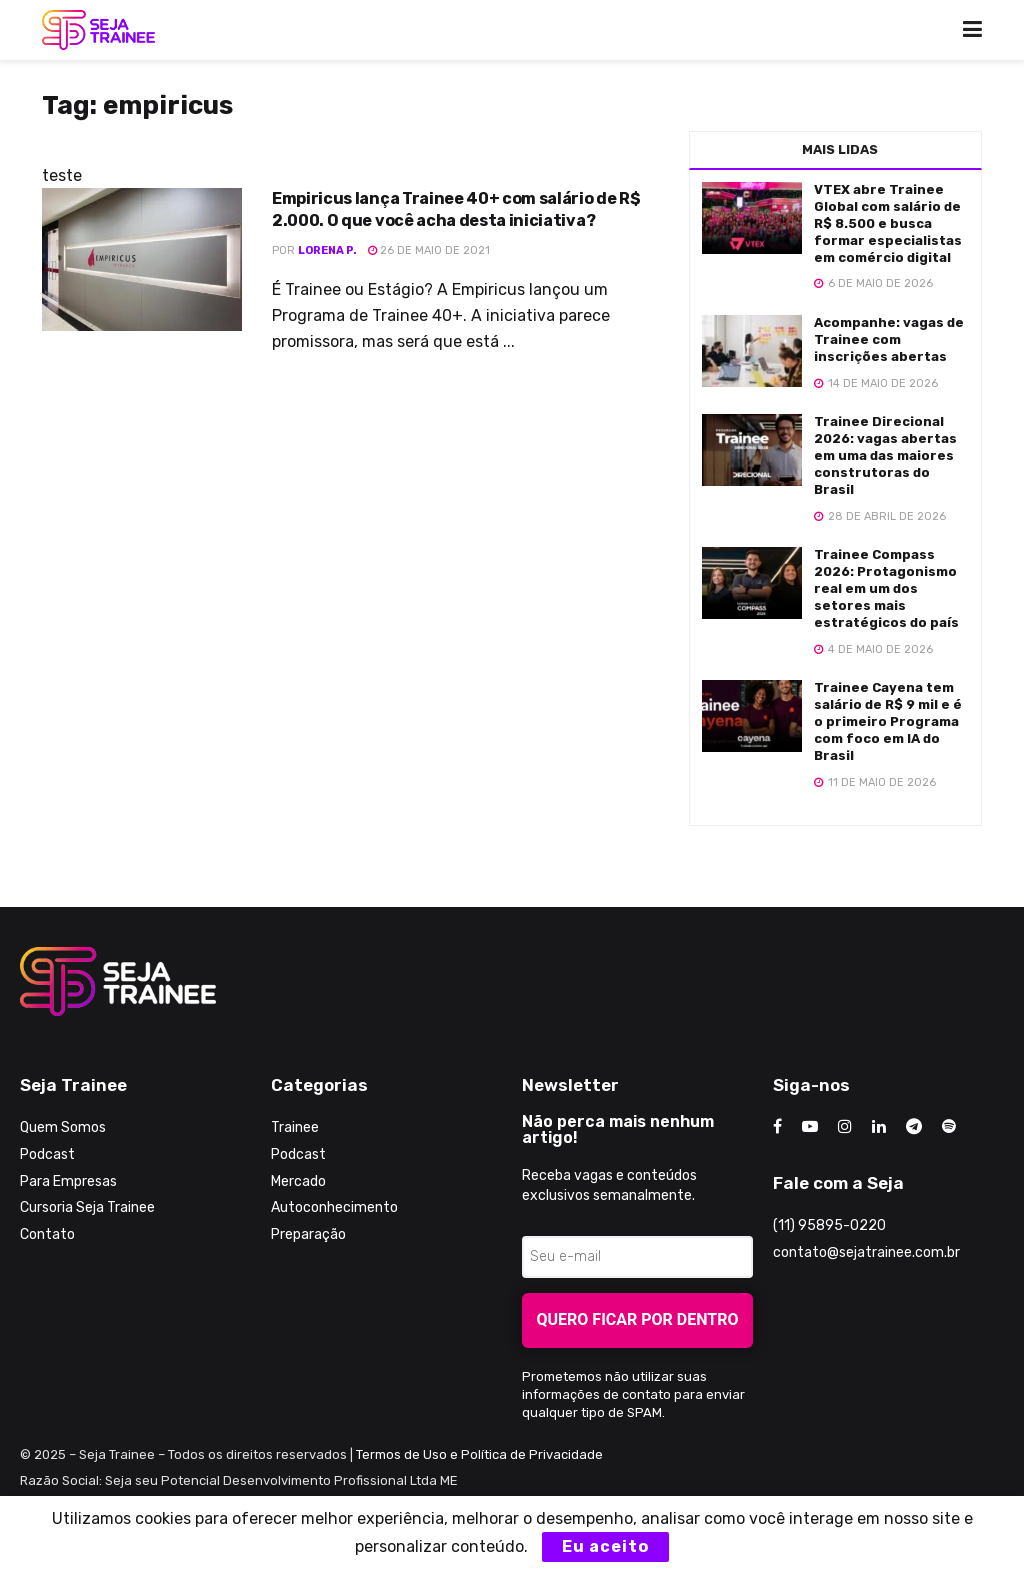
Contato (47, 1234)
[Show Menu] (972, 30)
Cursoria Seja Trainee (87, 1207)
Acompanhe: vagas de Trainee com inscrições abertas (889, 339)
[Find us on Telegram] (914, 1127)
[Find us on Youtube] (810, 1127)
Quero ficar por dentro (638, 1319)
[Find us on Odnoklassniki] (949, 1127)
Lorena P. (327, 250)
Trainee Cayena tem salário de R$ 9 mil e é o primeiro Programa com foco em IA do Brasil (888, 721)
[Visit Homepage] (98, 30)
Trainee (295, 1127)
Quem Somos (63, 1127)
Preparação (308, 1234)
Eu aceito (605, 1546)
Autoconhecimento (334, 1207)
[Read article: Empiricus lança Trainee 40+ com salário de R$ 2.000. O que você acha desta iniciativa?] (142, 259)
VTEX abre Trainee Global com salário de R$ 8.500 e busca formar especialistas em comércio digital (888, 223)
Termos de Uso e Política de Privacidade (479, 1454)
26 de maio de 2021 (429, 250)
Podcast (47, 1154)
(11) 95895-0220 (829, 1225)
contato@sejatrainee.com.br (866, 1252)
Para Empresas (68, 1181)
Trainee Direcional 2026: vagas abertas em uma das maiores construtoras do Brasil (885, 455)
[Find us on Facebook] (777, 1127)
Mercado (298, 1181)
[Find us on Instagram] (845, 1127)
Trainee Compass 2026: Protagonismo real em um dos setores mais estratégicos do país (886, 588)
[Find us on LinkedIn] (879, 1127)
